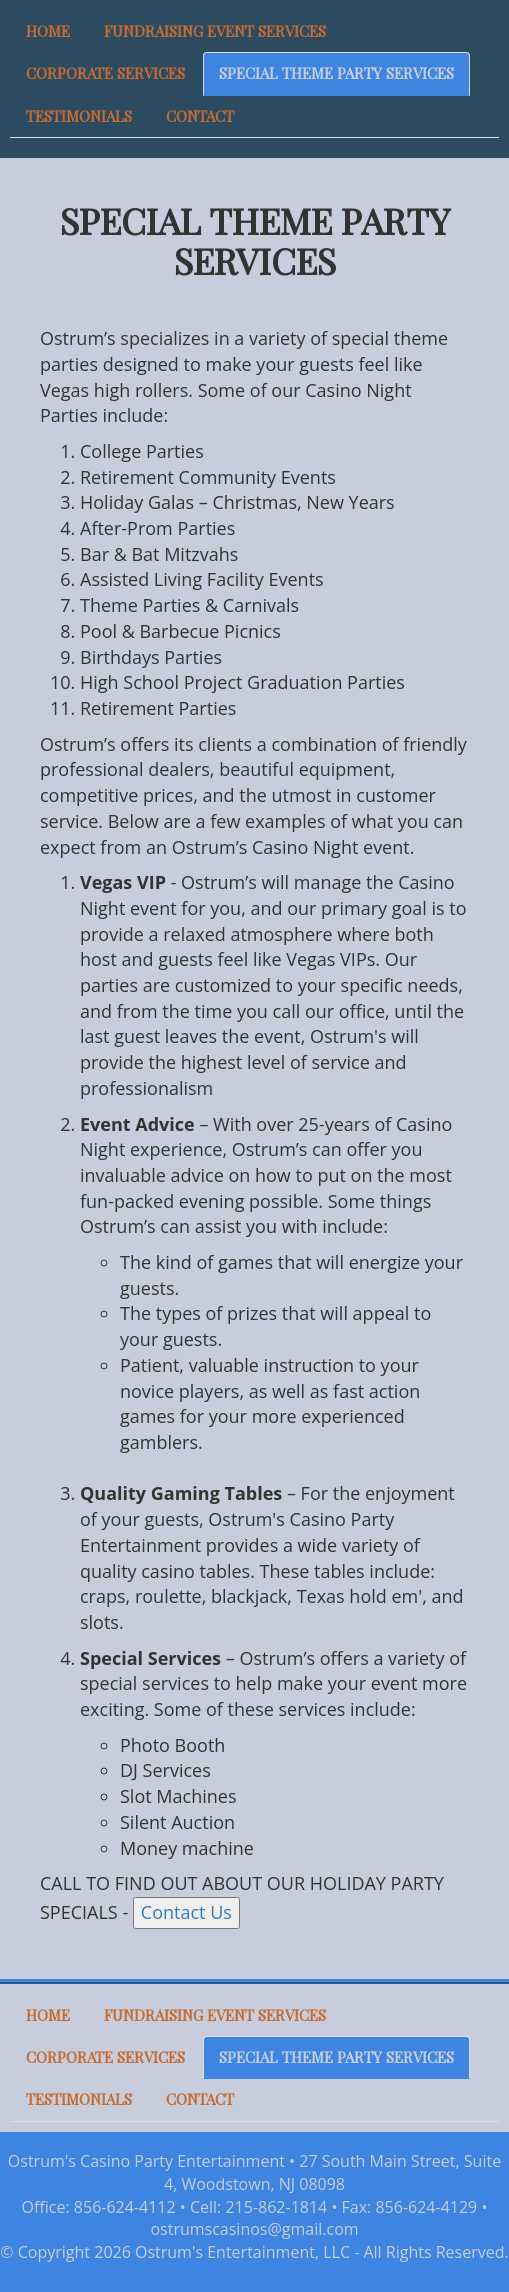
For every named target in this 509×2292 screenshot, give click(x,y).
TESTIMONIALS (79, 116)
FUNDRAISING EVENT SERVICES (215, 31)
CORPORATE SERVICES (105, 73)
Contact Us (186, 1912)
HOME (48, 31)
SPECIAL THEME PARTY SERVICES (336, 73)
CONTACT (200, 116)
